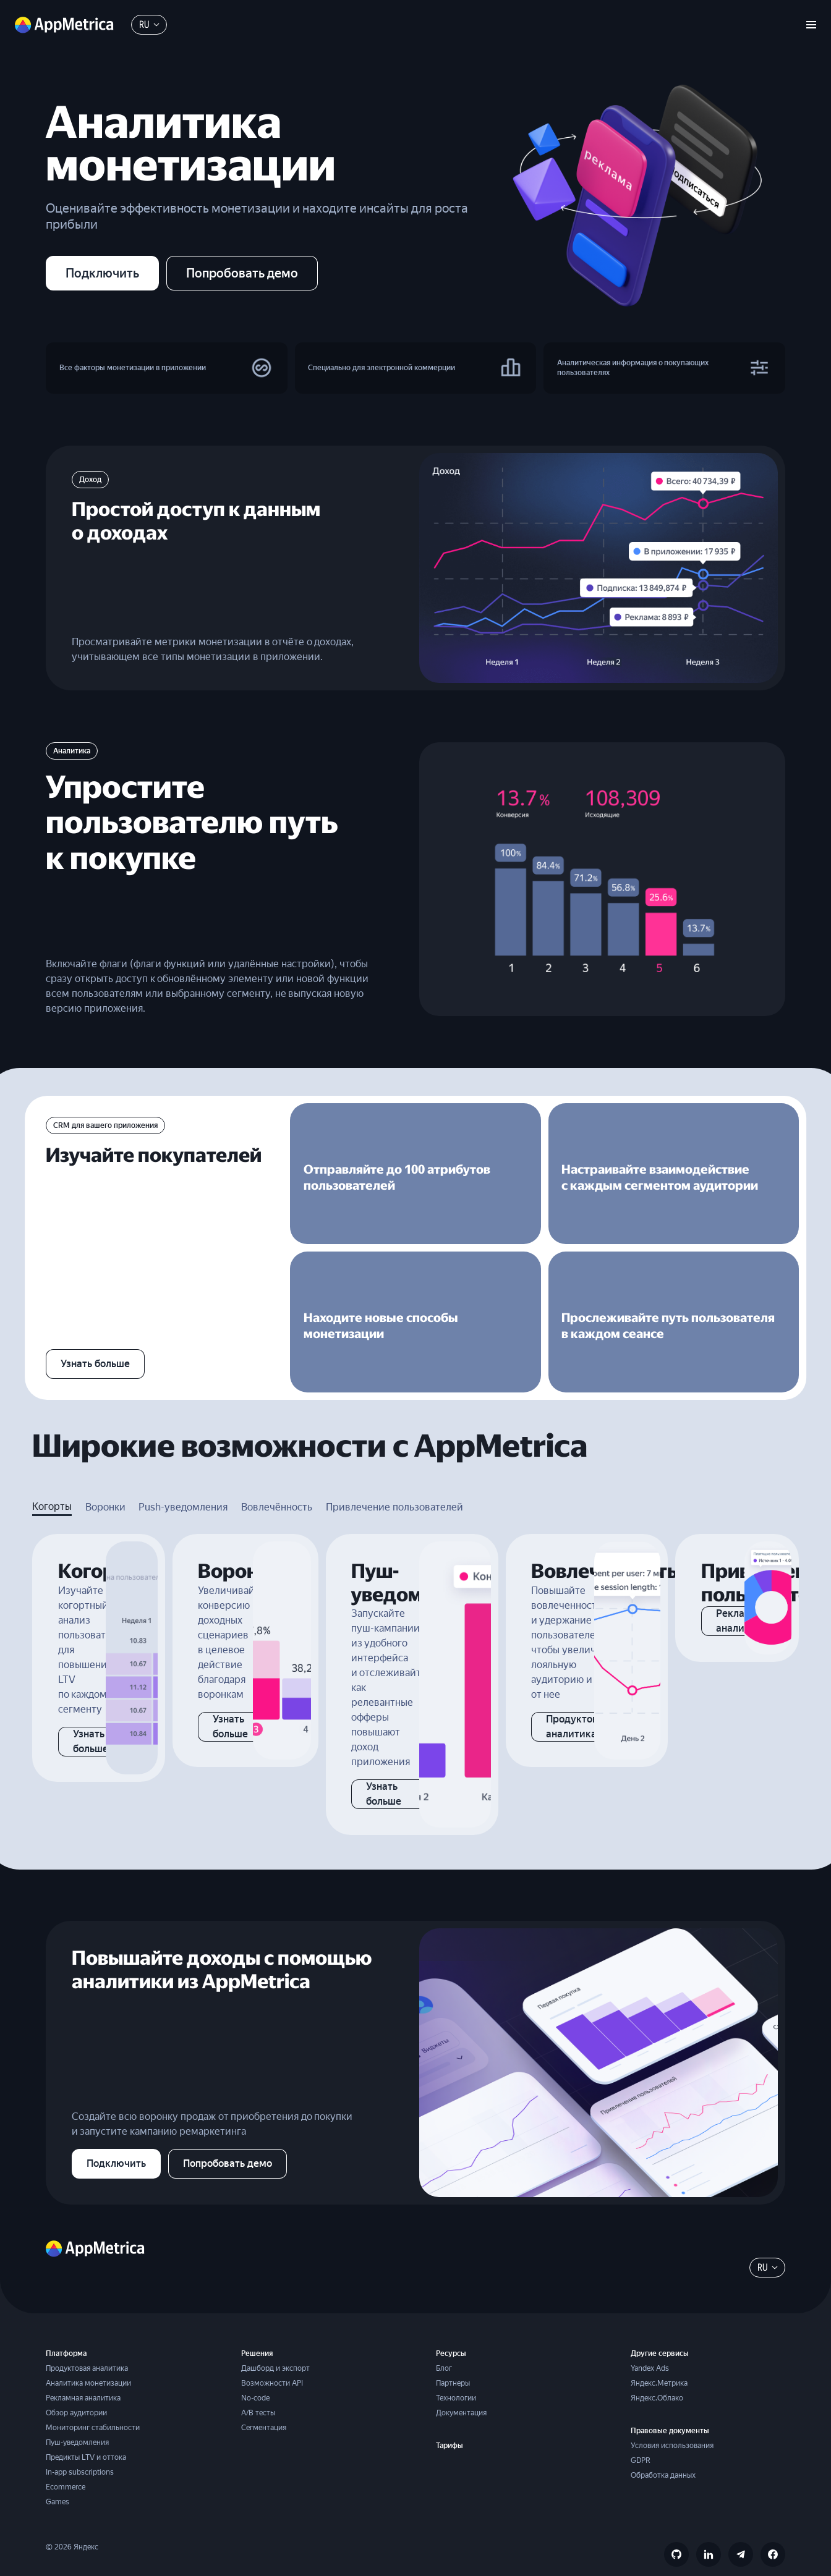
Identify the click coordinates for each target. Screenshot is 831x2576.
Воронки (105, 1487)
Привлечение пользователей (394, 1487)
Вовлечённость (276, 1487)
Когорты (52, 1487)
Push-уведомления (183, 1487)
